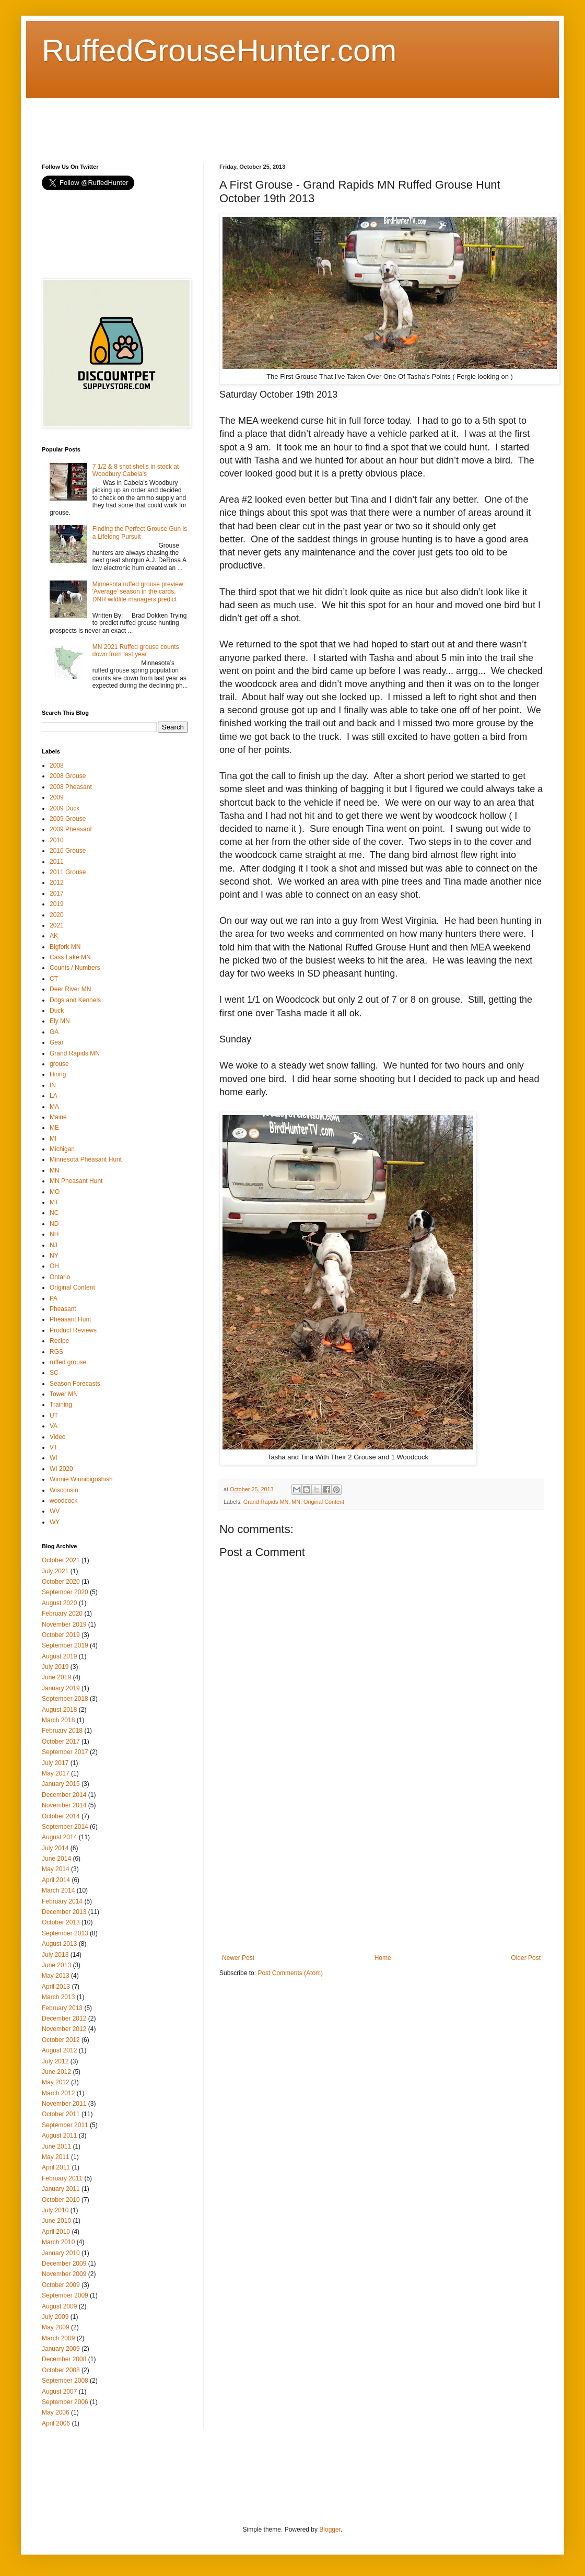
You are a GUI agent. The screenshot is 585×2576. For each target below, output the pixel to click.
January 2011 (61, 2188)
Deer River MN (70, 989)
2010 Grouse (68, 850)
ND (54, 1223)
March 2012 (58, 2093)
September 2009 (65, 2295)
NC (54, 1212)
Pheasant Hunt (70, 1319)
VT (53, 1447)
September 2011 (65, 2125)
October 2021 (61, 1560)
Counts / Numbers (75, 967)
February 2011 (62, 2178)
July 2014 (55, 1848)
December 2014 (64, 1794)
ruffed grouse (68, 1362)
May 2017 (55, 1773)
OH (54, 1266)
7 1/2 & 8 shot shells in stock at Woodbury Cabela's (135, 470)
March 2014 (58, 1890)
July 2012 (55, 2061)
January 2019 (61, 1688)
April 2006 (56, 2423)
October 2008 (61, 2370)
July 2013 (55, 1954)
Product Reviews (73, 1330)
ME (54, 1127)
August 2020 (59, 1603)
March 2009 (58, 2338)
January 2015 (61, 1784)
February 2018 (62, 1730)
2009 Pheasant (71, 829)
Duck (57, 1010)
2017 (57, 893)
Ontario (60, 1277)
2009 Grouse (68, 818)
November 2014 (64, 1805)
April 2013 (56, 1986)
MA (54, 1106)
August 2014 (59, 1837)
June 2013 (56, 1965)
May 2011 (55, 2157)
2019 (57, 904)
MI (53, 1138)
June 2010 (56, 2220)
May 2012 (55, 2082)
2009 (57, 797)
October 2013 (61, 1922)
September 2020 (65, 1592)
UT (54, 1415)
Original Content (323, 1502)
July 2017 (55, 1763)
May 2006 (55, 2412)
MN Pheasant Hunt (76, 1181)
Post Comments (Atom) (290, 1973)
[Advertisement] (232, 121)
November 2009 (64, 2274)
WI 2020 (61, 1468)
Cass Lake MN (70, 957)
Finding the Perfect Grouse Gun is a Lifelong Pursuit (139, 532)
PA (53, 1298)
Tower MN (64, 1394)
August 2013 (59, 1943)
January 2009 (61, 2348)
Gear (57, 1042)
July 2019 (55, 1666)
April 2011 (56, 2167)
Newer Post (238, 1958)
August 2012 (59, 2050)
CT (54, 978)
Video (57, 1437)
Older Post (526, 1958)
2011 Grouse (68, 872)
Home (383, 1958)
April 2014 (56, 1880)
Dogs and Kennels (75, 1000)
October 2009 (61, 2285)
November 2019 (64, 1624)
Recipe (59, 1340)
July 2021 (55, 1571)
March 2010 (58, 2242)
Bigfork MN (65, 946)
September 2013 (65, 1933)
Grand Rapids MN (265, 1502)
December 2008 (64, 2359)
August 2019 (59, 1656)
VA (53, 1426)
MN (295, 1502)
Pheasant (63, 1309)
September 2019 (65, 1645)
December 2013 (64, 1912)
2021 (57, 925)
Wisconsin (64, 1490)
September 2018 (65, 1698)
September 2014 (65, 1826)
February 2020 (62, 1613)
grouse (59, 1063)
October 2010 (61, 2199)
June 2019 (56, 1677)
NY (54, 1255)
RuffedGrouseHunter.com (219, 50)
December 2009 (64, 2263)
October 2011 (61, 2114)
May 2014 (55, 1869)
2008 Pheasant (71, 787)
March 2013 (58, 1997)
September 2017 (65, 1752)
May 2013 (55, 1975)
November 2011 (64, 2103)
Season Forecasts (75, 1383)
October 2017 (61, 1741)
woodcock (63, 1500)
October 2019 (61, 1635)
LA (53, 1095)
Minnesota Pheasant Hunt (86, 1159)
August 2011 (59, 2135)
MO (55, 1192)
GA (54, 1032)
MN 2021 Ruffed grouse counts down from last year (135, 650)
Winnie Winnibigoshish (81, 1479)
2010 (57, 840)
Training (61, 1404)
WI (53, 1457)
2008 (57, 765)
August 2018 (59, 1709)
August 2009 (59, 2306)
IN (53, 1085)
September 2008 (65, 2380)
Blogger (330, 2529)
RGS (56, 1351)
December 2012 (64, 2018)
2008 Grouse (68, 776)
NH (54, 1234)
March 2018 (58, 1720)
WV (55, 1511)
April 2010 (56, 2231)
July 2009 (55, 2316)
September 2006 (65, 2402)
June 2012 (56, 2071)
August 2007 (59, 2391)
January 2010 (61, 2253)
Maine (58, 1117)
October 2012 (61, 2040)
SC (54, 1372)
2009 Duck (64, 808)
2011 (57, 861)
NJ (53, 1245)
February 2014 (62, 1901)
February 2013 (62, 2008)
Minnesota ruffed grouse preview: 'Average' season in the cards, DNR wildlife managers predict (138, 592)
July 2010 (55, 2210)
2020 (57, 915)
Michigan (62, 1149)
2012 (57, 882)
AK (54, 935)
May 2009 (55, 2327)
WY (55, 1522)
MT (54, 1202)
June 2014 (56, 1858)
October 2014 (61, 1816)
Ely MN (60, 1021)
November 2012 (64, 2029)
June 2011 (56, 2146)
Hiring (58, 1074)
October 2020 (61, 1581)
